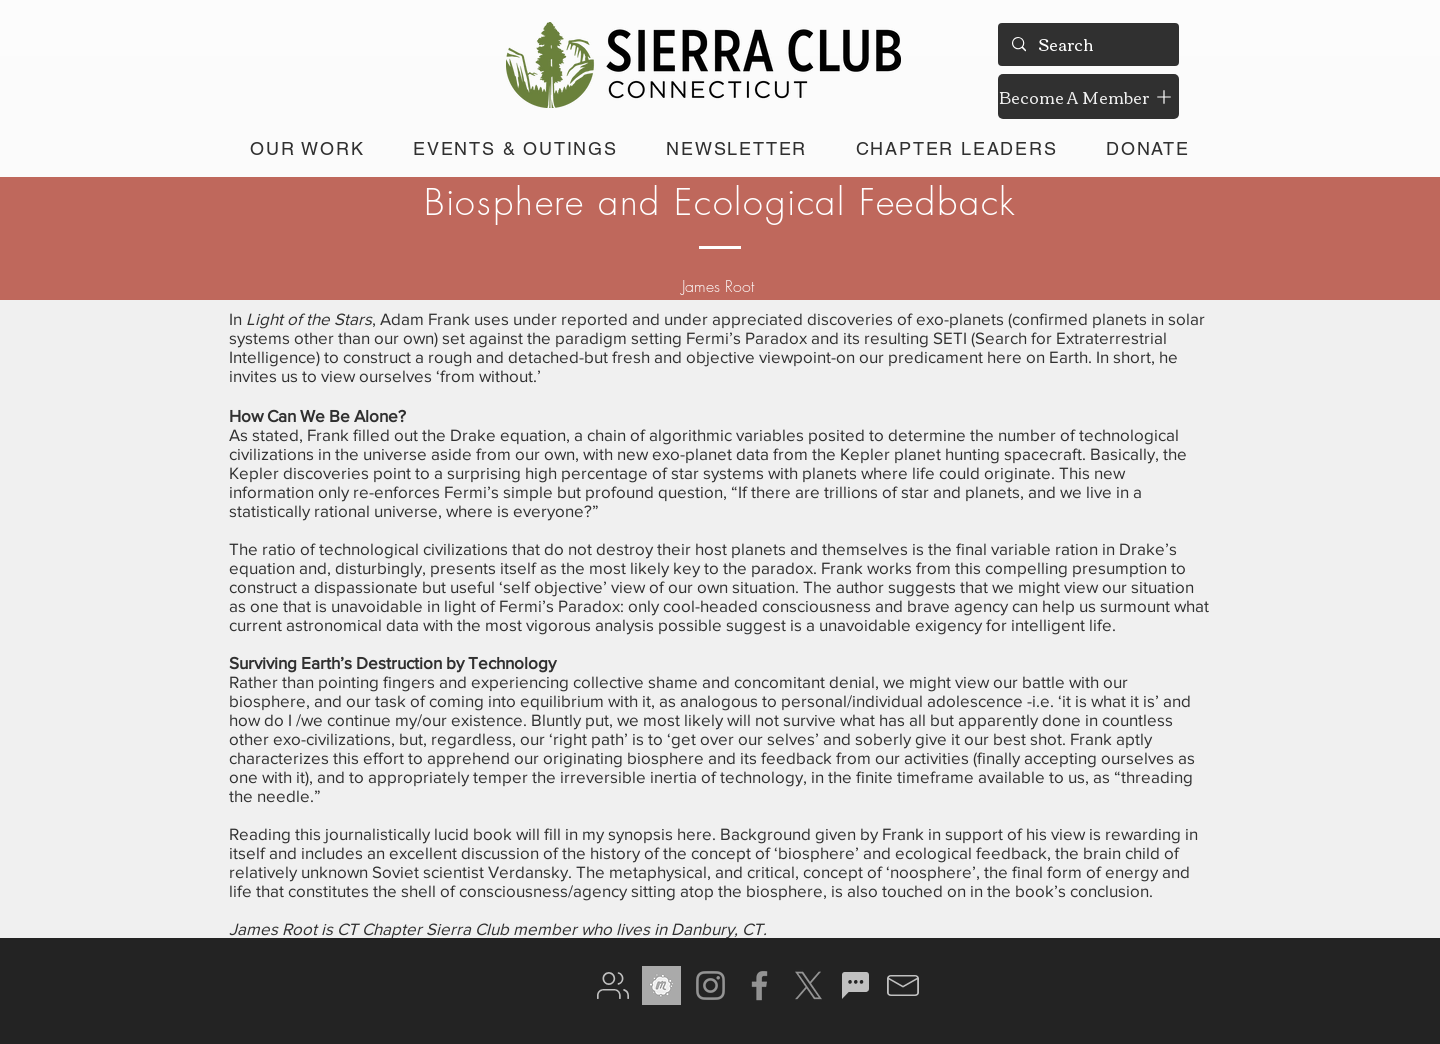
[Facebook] (759, 985)
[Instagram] (710, 985)
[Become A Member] (1088, 96)
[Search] (1087, 44)
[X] (808, 985)
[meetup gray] (661, 985)
